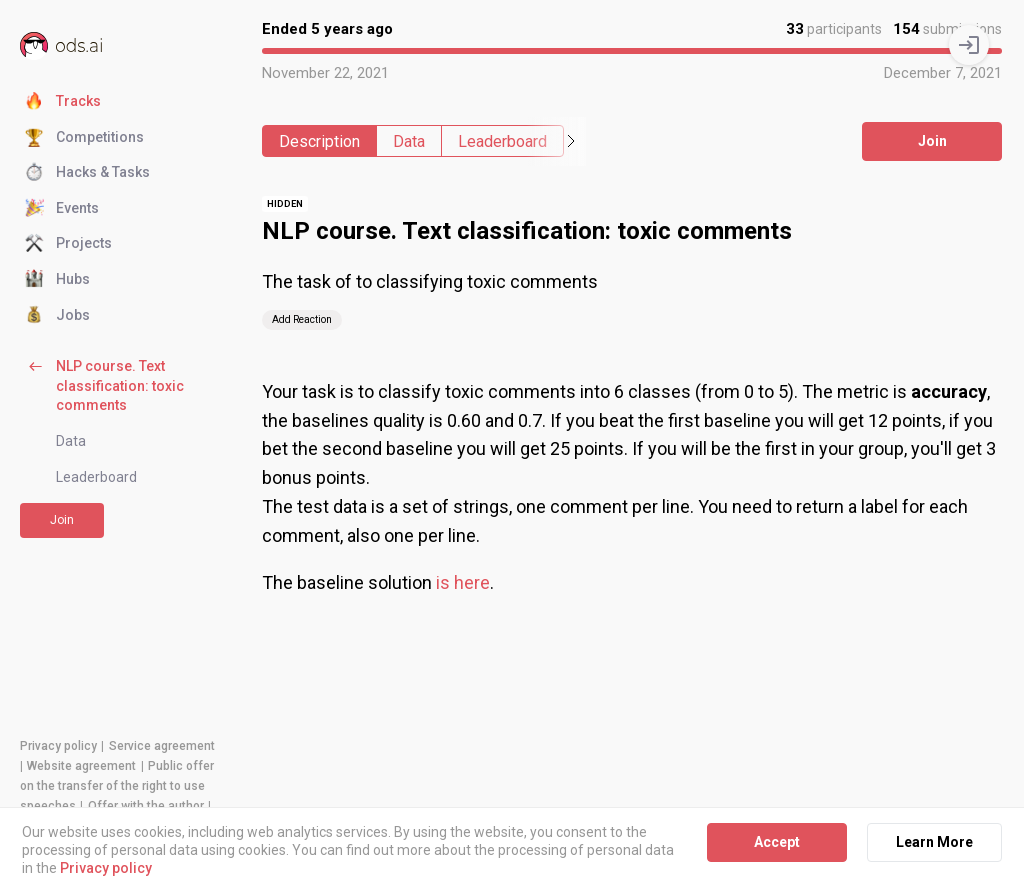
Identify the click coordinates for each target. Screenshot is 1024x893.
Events (62, 209)
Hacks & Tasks (87, 173)
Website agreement (81, 766)
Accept (777, 842)
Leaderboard (96, 477)
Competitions (84, 138)
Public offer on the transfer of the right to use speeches (117, 786)
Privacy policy (58, 746)
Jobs (57, 316)
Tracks (63, 102)
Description (319, 141)
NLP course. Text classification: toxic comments (104, 385)
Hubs (57, 280)
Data (71, 441)
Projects (68, 244)
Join (62, 520)
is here (463, 582)
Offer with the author (146, 806)
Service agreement (162, 746)
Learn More (934, 842)
